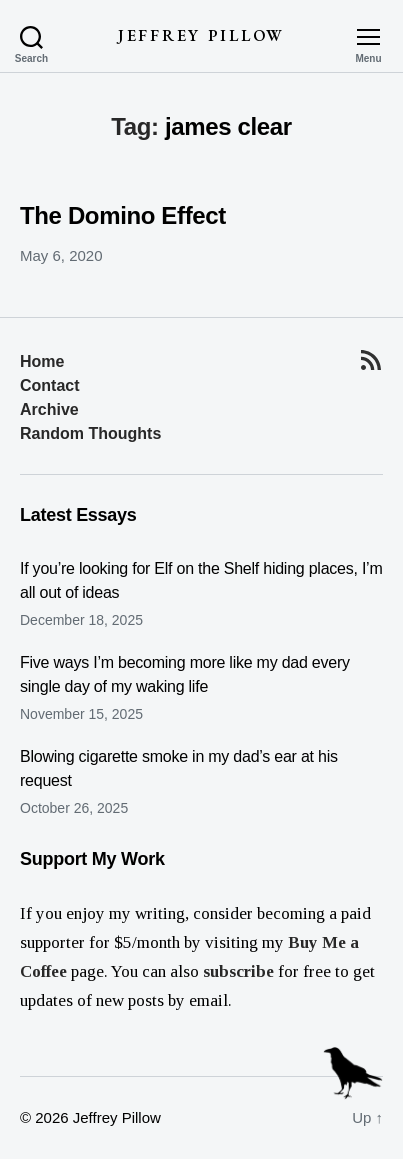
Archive (49, 409)
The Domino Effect (123, 215)
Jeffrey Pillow (201, 36)
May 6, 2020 (61, 255)
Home (42, 361)
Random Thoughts (90, 433)
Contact (50, 385)
